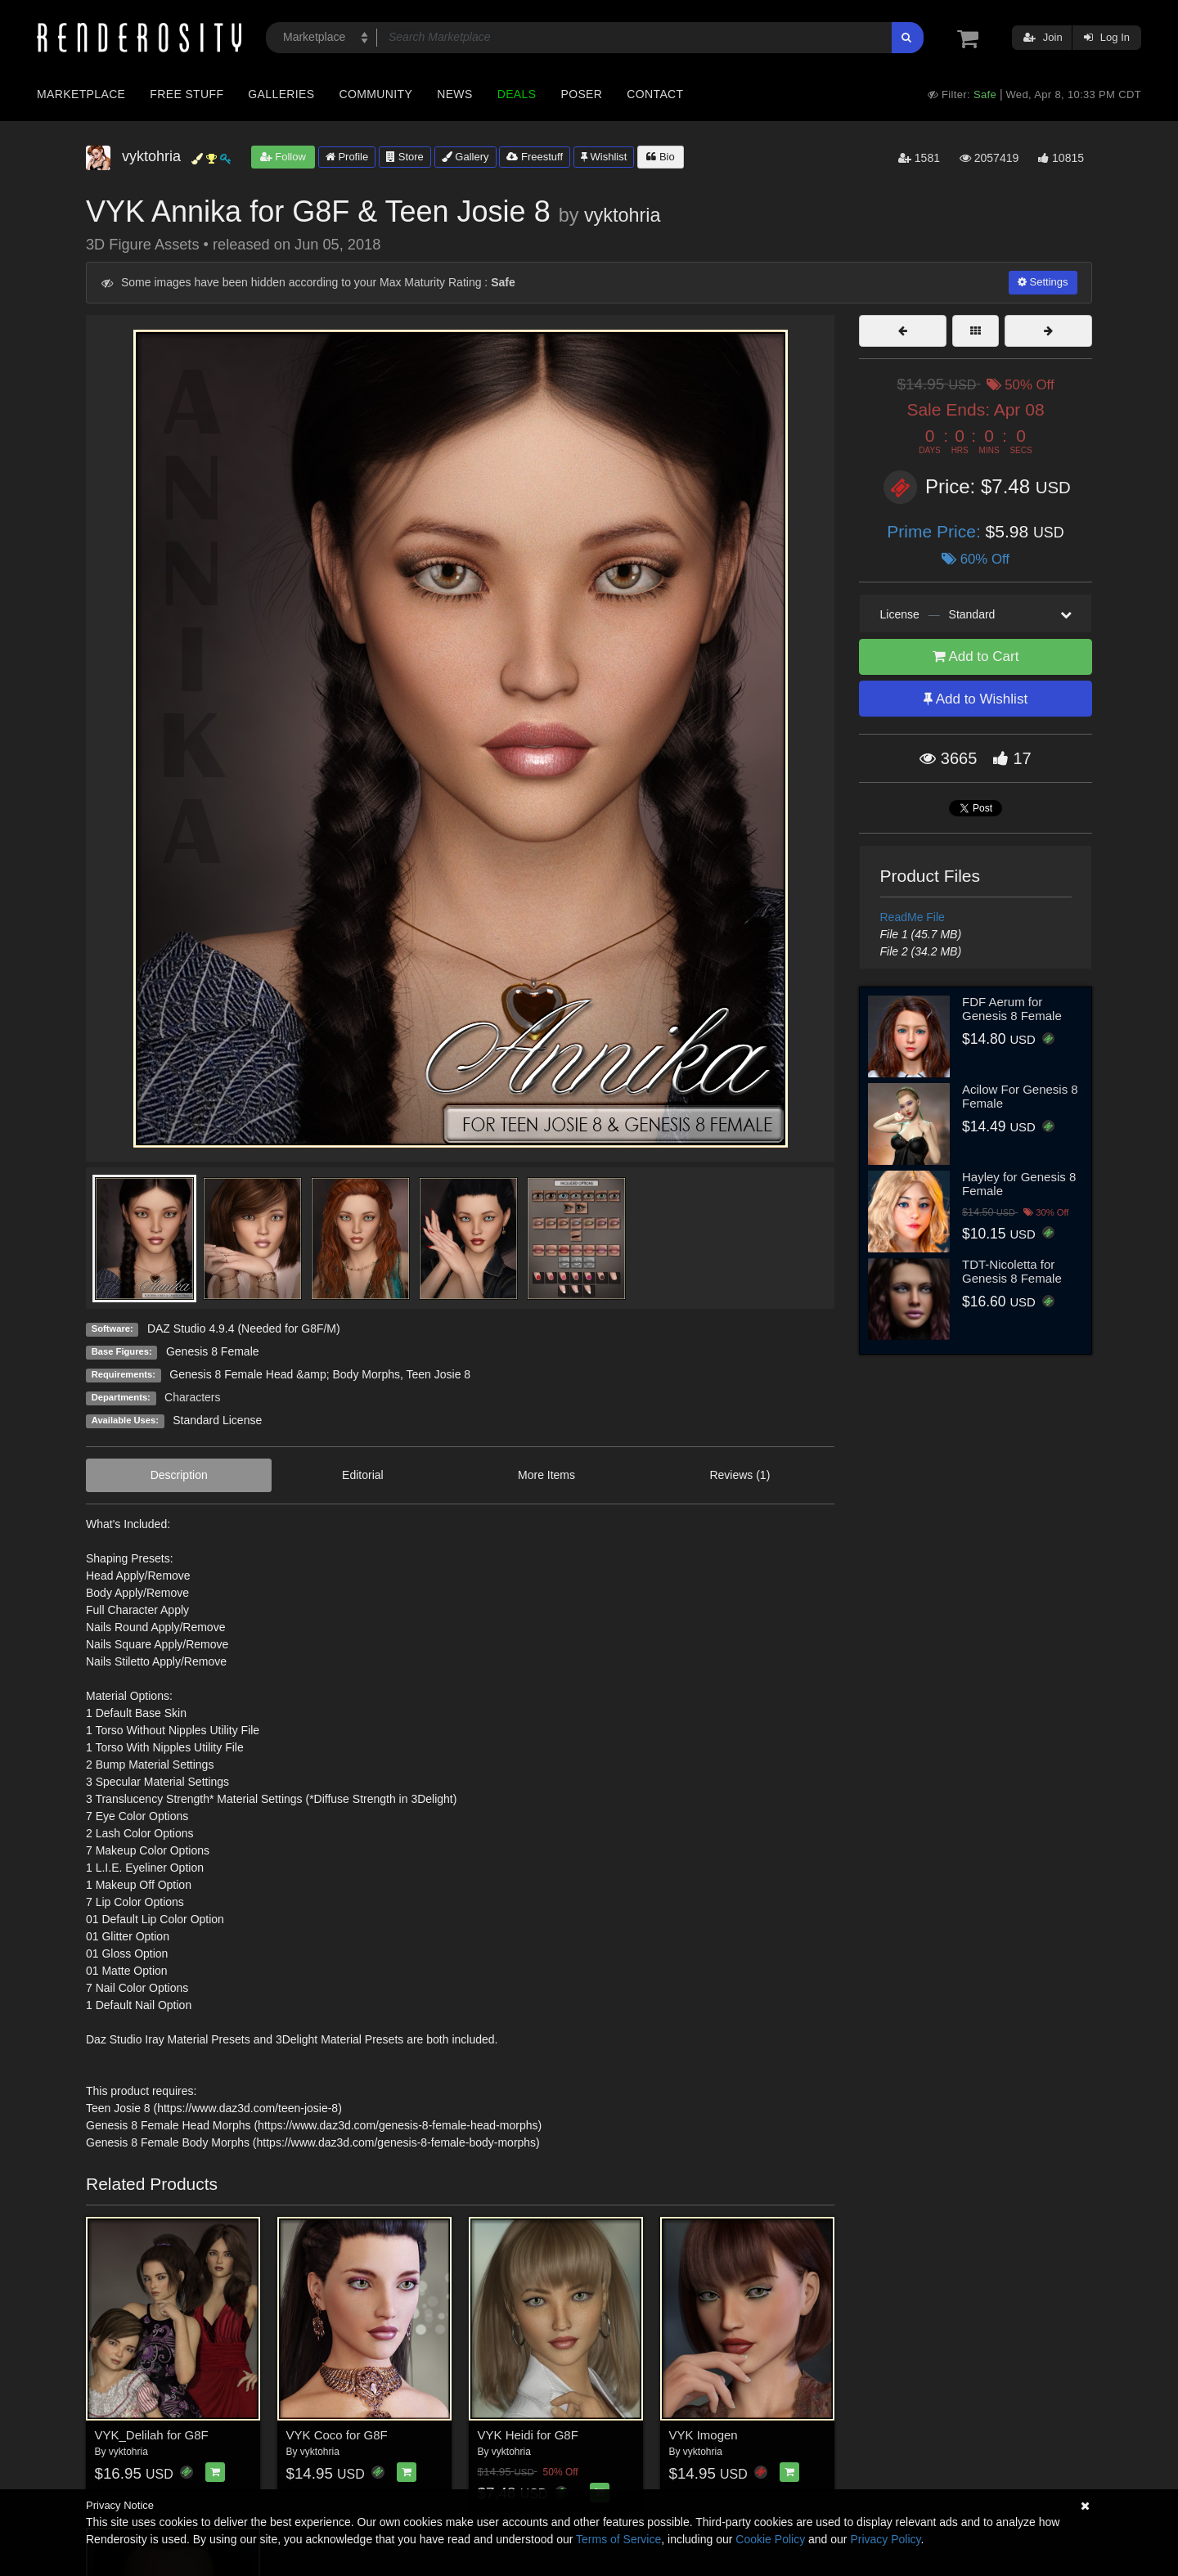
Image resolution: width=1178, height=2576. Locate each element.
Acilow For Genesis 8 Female (1020, 1096)
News (454, 94)
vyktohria (622, 215)
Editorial (363, 1474)
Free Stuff (186, 94)
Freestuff (534, 157)
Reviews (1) (739, 1474)
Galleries (281, 94)
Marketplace (81, 94)
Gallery (465, 157)
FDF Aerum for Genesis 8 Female (1012, 1009)
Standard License (217, 1420)
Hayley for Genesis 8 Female (1019, 1184)
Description (179, 1474)
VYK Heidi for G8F (528, 2435)
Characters (192, 1397)
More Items (546, 1474)
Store (405, 157)
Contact (655, 94)
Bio (660, 157)
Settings (1043, 282)
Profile (347, 157)
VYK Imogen (703, 2435)
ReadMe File (912, 917)
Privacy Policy (885, 2539)
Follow (283, 157)
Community (376, 94)
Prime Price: (936, 531)
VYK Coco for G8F (337, 2435)
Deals (517, 94)
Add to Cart (976, 656)
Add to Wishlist (975, 699)
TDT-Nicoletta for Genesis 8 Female (1012, 1271)
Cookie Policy (770, 2539)
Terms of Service (618, 2539)
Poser (581, 94)
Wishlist (604, 157)
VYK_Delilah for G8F (152, 2435)
